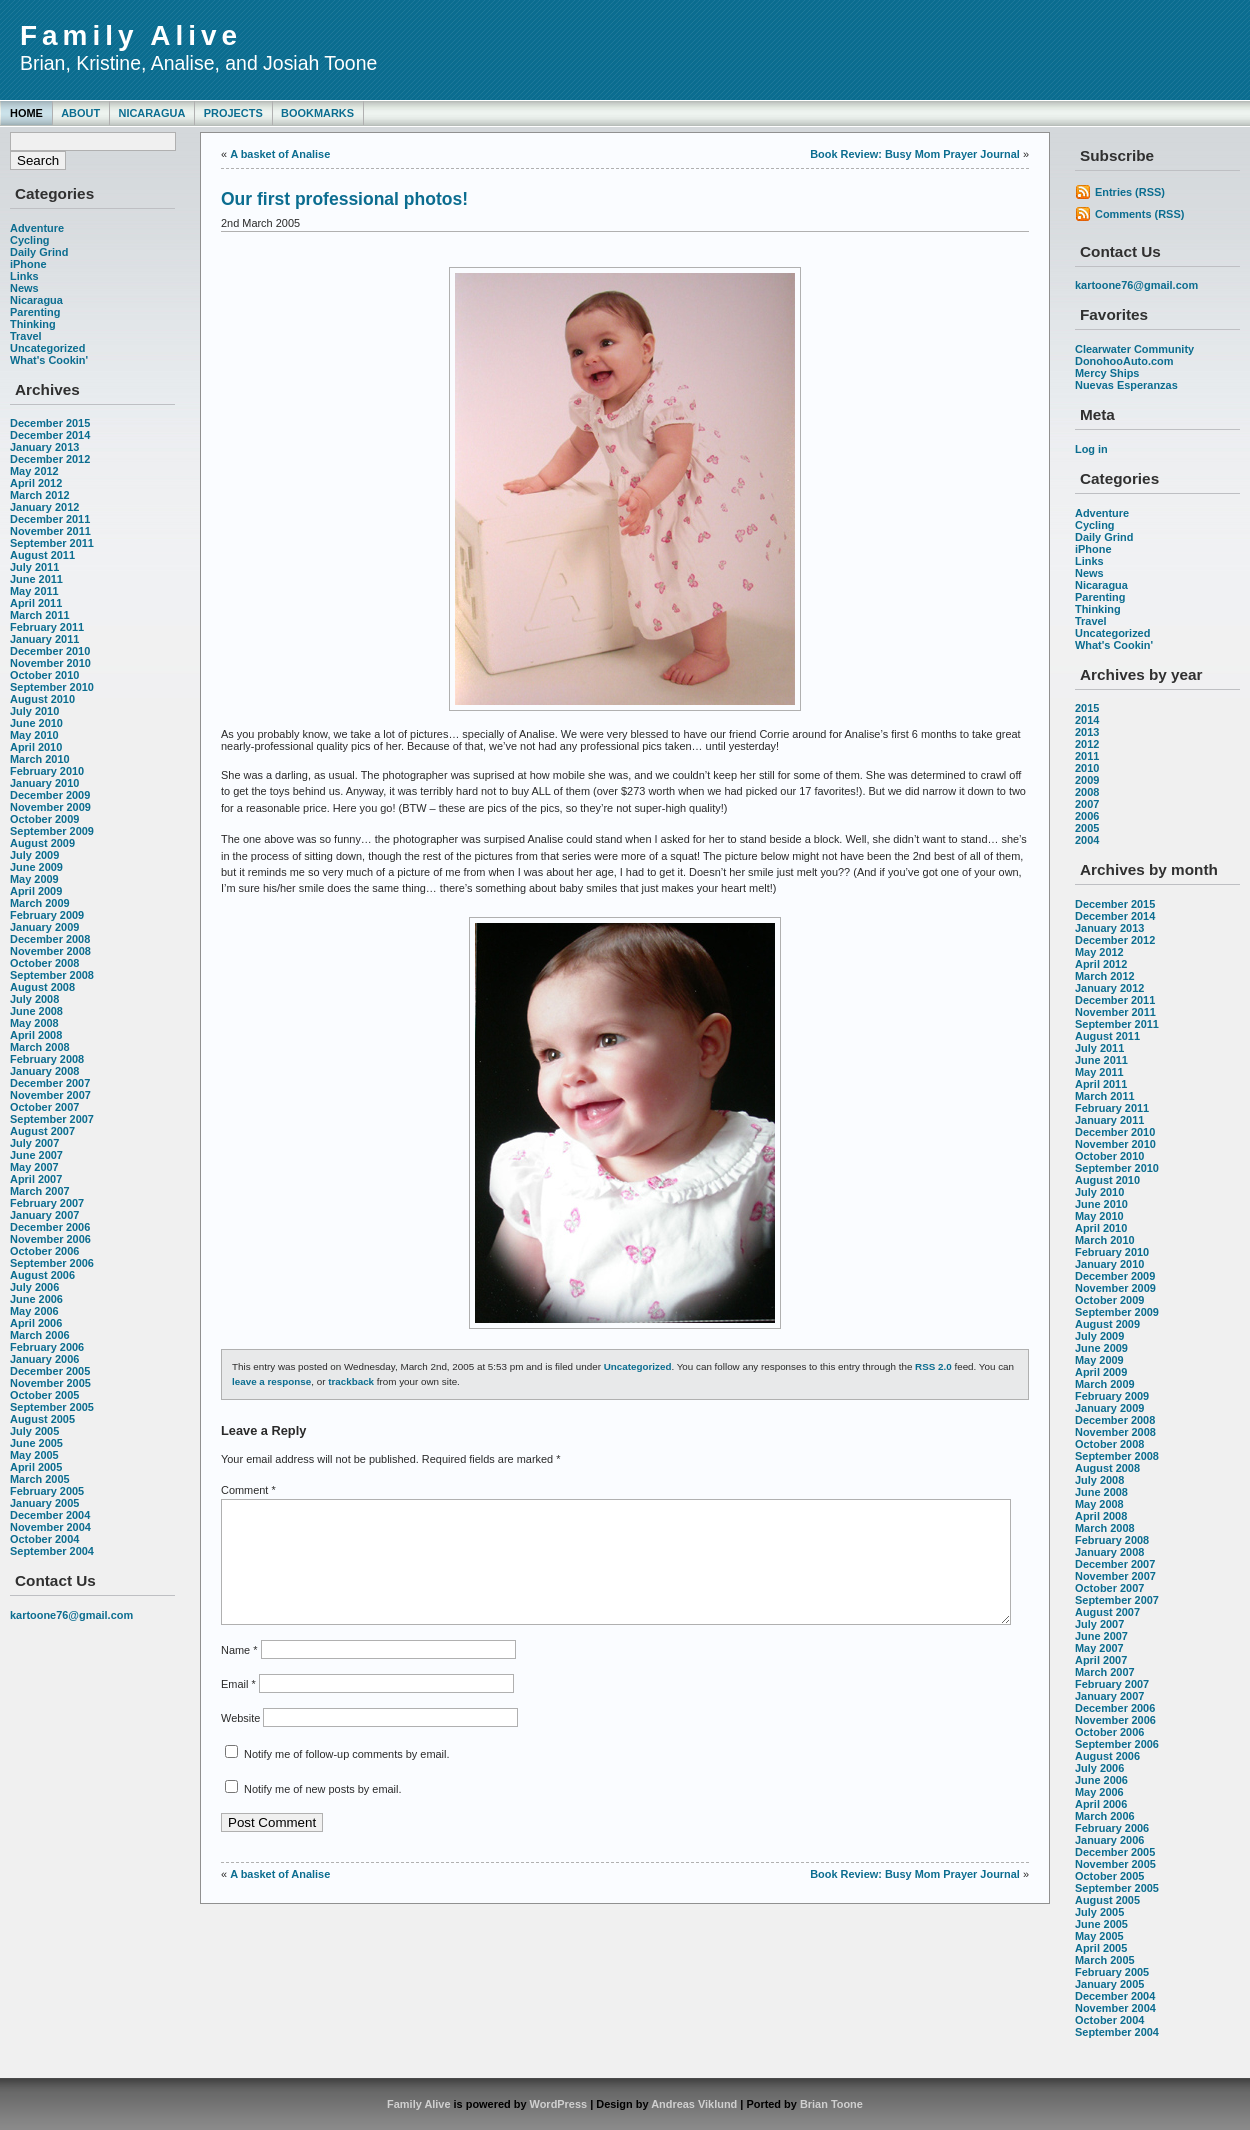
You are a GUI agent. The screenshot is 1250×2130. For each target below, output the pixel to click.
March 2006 (40, 1335)
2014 (1087, 720)
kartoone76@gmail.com (71, 1615)
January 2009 (44, 927)
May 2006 (34, 1311)
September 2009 (52, 831)
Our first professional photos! (344, 199)
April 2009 (36, 891)
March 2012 (40, 495)
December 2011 (50, 519)
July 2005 (34, 1431)
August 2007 (42, 1131)
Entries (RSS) (1130, 192)
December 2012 (50, 459)
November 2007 (50, 1095)
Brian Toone (831, 2104)
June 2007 (36, 1155)
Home (26, 113)
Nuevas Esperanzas (1126, 385)
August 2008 (42, 987)
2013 (1087, 732)
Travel (26, 336)
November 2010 (50, 663)
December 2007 (50, 1083)
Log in (1091, 449)
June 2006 (36, 1299)
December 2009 (50, 795)
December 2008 (50, 939)
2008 (1087, 792)
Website (240, 1742)
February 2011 (47, 627)
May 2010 (34, 735)
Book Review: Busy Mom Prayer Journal (915, 154)
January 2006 (44, 1359)
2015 (1087, 708)
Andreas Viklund (694, 2104)
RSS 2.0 (933, 1366)
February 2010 (47, 771)
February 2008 (47, 1059)
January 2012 (44, 507)
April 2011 (36, 603)
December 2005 (50, 1371)
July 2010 (34, 711)
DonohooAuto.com (1124, 361)
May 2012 (34, 471)
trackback (351, 1381)
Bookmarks (317, 113)
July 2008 (34, 999)
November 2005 (50, 1383)
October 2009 (44, 819)
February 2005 (47, 1491)
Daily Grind (39, 252)
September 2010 (52, 687)
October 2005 (44, 1395)
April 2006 (36, 1323)
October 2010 (44, 675)
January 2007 (44, 1215)
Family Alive (131, 35)
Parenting (35, 312)
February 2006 (47, 1347)
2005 (1087, 828)
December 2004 (50, 1515)
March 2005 (40, 1479)
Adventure (37, 228)
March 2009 (40, 903)
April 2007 (36, 1179)
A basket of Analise (280, 154)
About (80, 113)
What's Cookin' (49, 360)
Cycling (30, 240)
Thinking (33, 324)
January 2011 (44, 639)
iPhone (28, 264)
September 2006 (52, 1263)
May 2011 (34, 591)
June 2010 (36, 723)
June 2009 (36, 867)
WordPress (559, 2104)
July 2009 (34, 855)
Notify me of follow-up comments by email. (346, 1778)
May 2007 (34, 1167)
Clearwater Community (1134, 349)
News (24, 288)
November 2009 (50, 807)
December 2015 (50, 423)
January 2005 (44, 1503)
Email (238, 1708)
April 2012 (36, 483)
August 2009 (42, 843)
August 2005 (42, 1419)
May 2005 (34, 1455)
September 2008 (52, 975)
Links (24, 276)
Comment (248, 1490)
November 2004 (50, 1527)
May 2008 (34, 1023)
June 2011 (36, 579)
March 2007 (40, 1191)
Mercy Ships (1107, 373)
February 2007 (47, 1203)
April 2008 (36, 1035)
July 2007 (34, 1143)
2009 (1087, 780)
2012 (1087, 744)
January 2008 (44, 1071)
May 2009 (34, 879)
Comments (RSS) (1139, 214)
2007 (1087, 804)
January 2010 (44, 783)
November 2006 (50, 1239)
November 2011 (50, 531)
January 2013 (44, 447)
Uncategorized (47, 348)
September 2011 (52, 543)
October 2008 (44, 963)
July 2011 (34, 567)
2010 (1087, 768)
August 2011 (42, 555)
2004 (1087, 840)
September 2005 (52, 1407)
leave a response (271, 1381)
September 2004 (52, 1551)
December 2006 (50, 1227)
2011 (1087, 756)
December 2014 (50, 435)
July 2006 (34, 1287)
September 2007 (52, 1119)
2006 (1087, 816)
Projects (233, 113)
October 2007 (44, 1107)
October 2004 (44, 1539)
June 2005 (36, 1443)
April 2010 (36, 747)
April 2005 (36, 1467)
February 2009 (47, 915)
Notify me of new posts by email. (322, 1813)
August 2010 (42, 699)
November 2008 (50, 951)
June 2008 (36, 1011)
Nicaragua (151, 113)
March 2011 (40, 615)
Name (239, 1674)
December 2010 (50, 651)
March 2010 (40, 759)
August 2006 (42, 1275)
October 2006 (44, 1251)
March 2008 (40, 1047)
